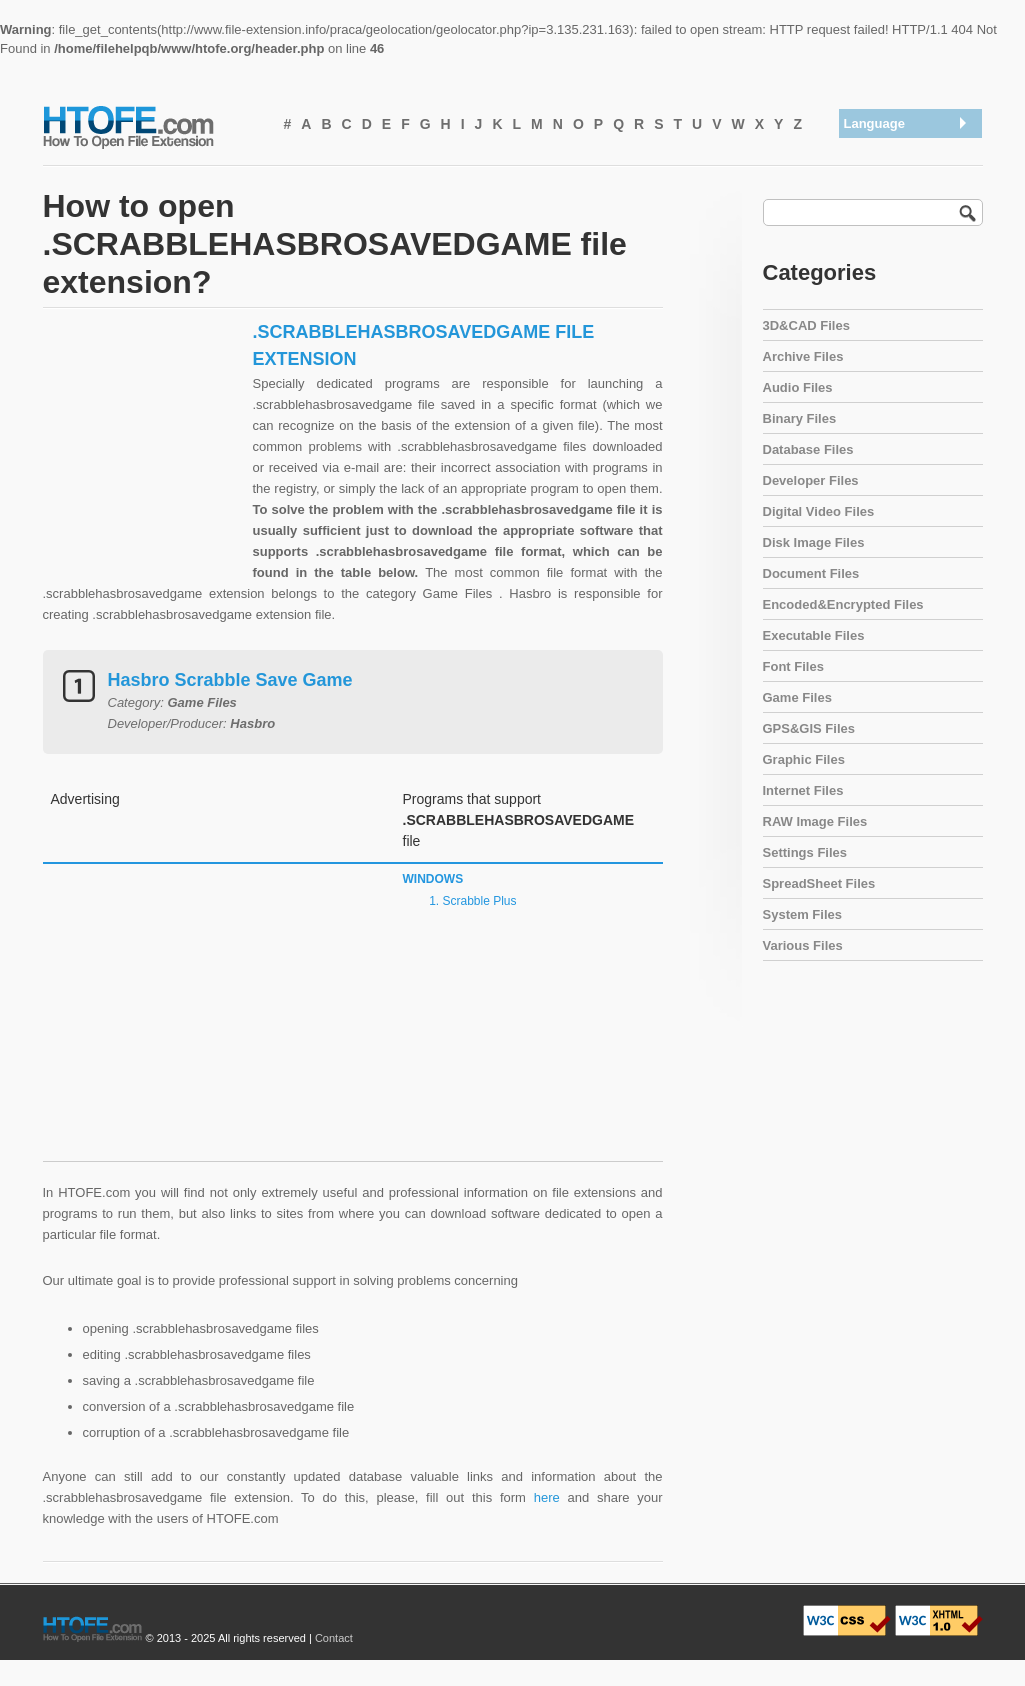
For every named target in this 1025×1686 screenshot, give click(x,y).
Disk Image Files (814, 542)
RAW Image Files (815, 821)
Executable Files (814, 635)
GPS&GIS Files (809, 728)
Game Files (797, 697)
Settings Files (805, 852)
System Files (803, 914)
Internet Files (803, 790)
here (547, 1497)
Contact (334, 1638)
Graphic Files (804, 759)
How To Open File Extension (151, 126)
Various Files (803, 945)
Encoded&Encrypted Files (843, 604)
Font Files (793, 666)
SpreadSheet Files (819, 883)
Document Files (811, 573)
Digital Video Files (819, 511)
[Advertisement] (143, 473)
